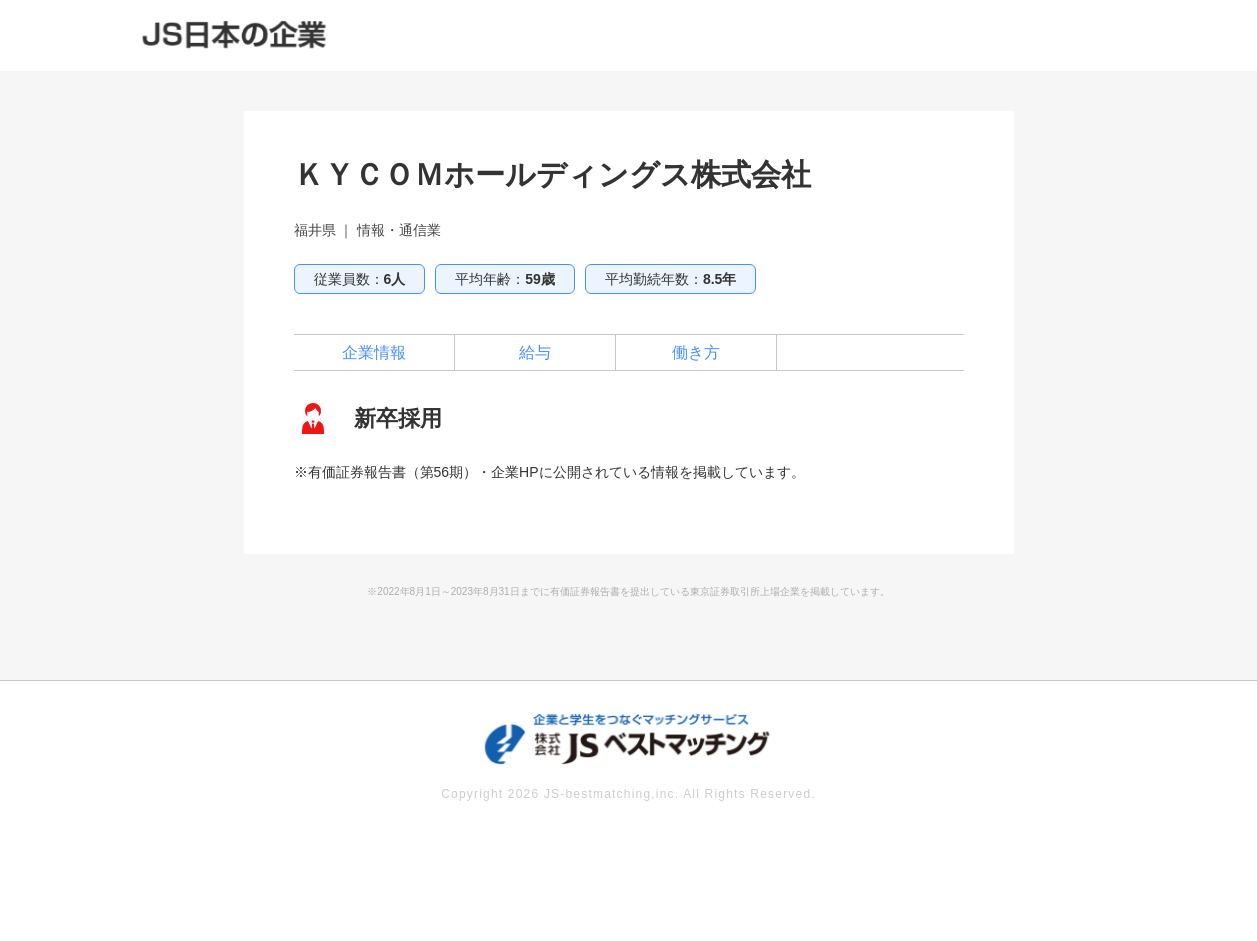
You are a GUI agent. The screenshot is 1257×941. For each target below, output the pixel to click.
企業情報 (374, 352)
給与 (535, 352)
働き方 (696, 352)
